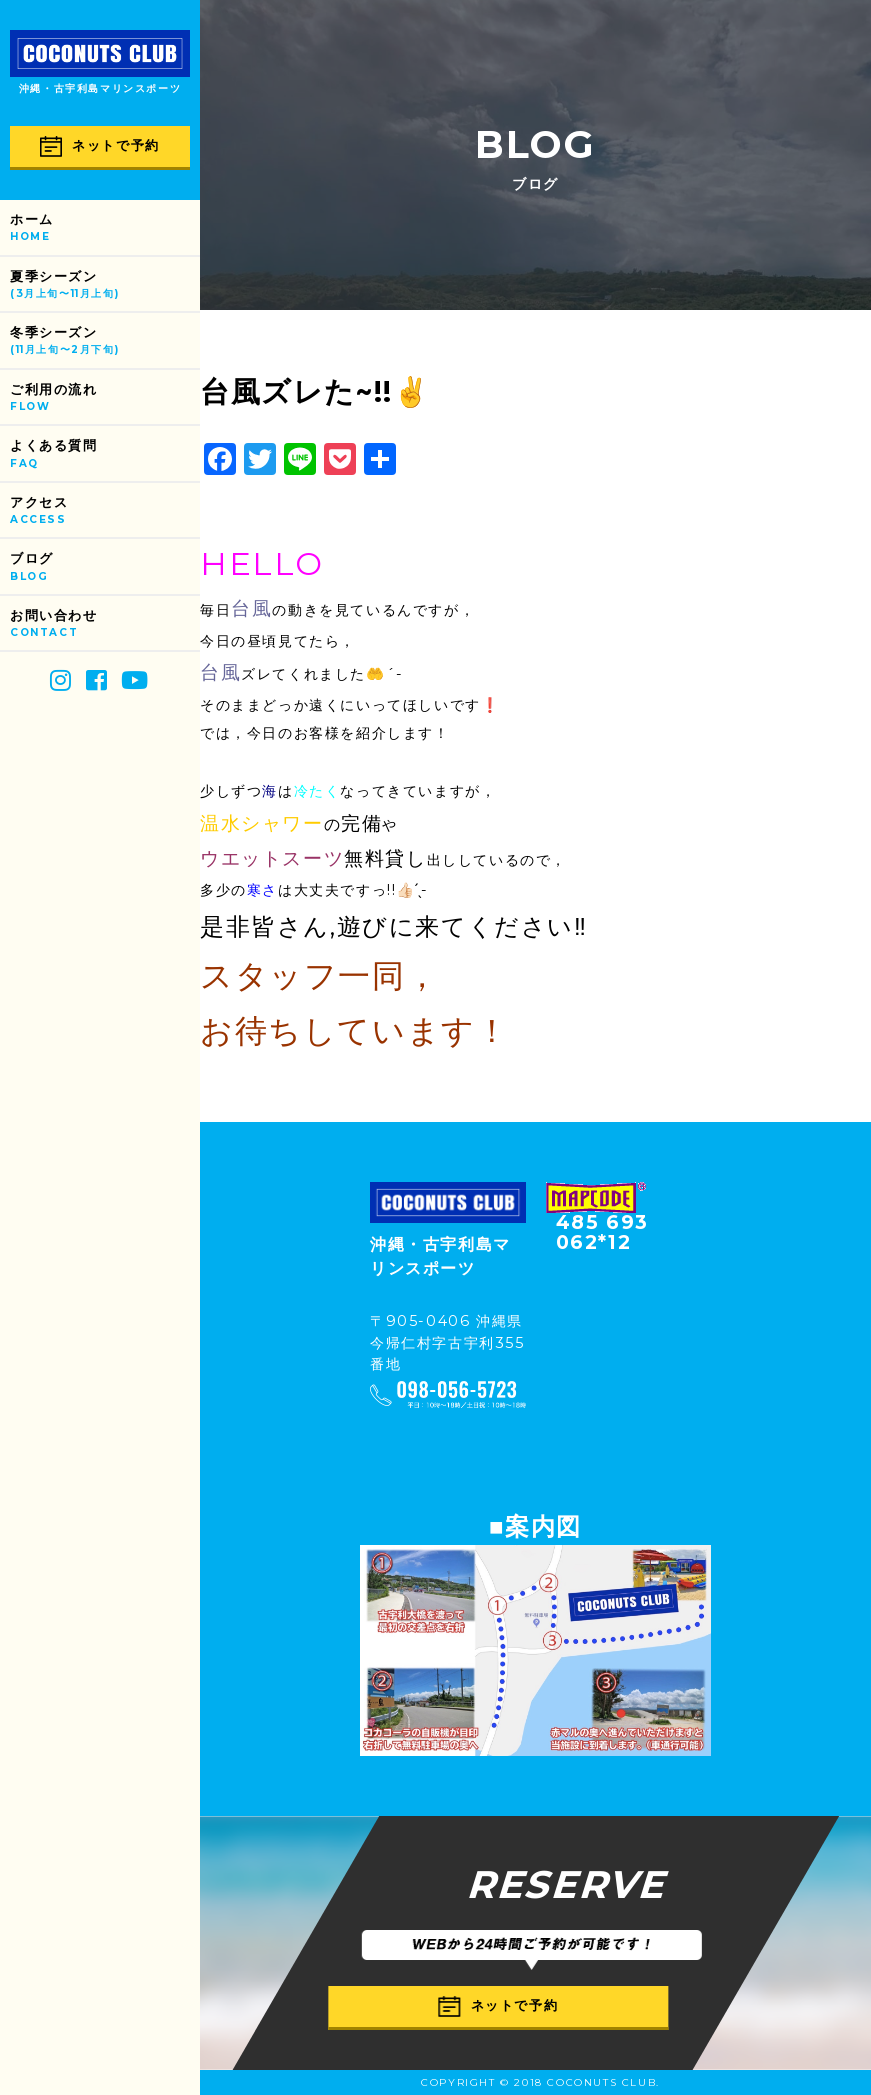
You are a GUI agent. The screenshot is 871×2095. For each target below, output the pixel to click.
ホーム (105, 228)
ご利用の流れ (105, 398)
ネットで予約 (100, 146)
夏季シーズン (105, 285)
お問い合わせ (105, 624)
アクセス (105, 511)
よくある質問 (105, 454)
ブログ (105, 567)
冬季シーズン (105, 341)
